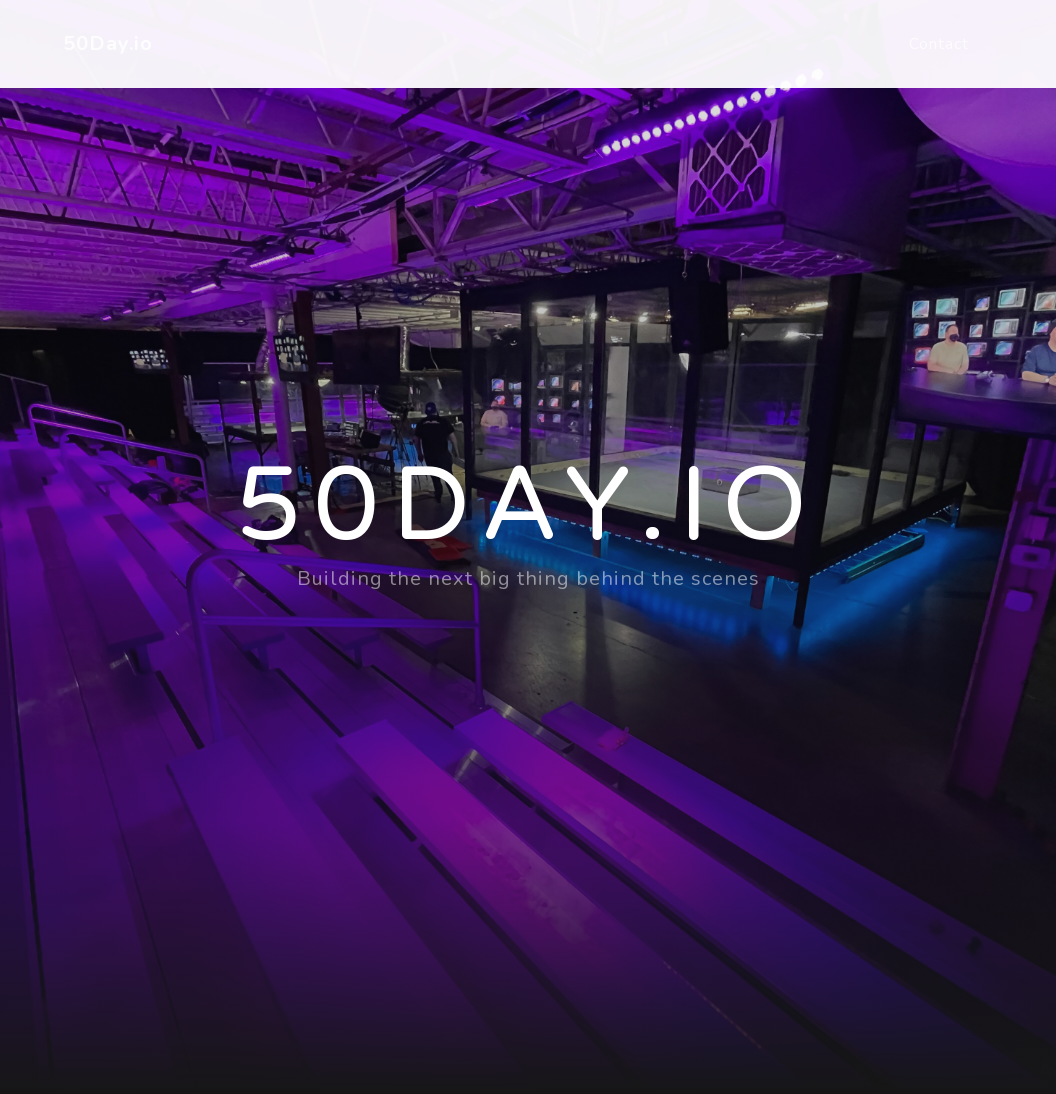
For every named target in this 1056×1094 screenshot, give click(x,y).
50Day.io (108, 43)
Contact (939, 44)
